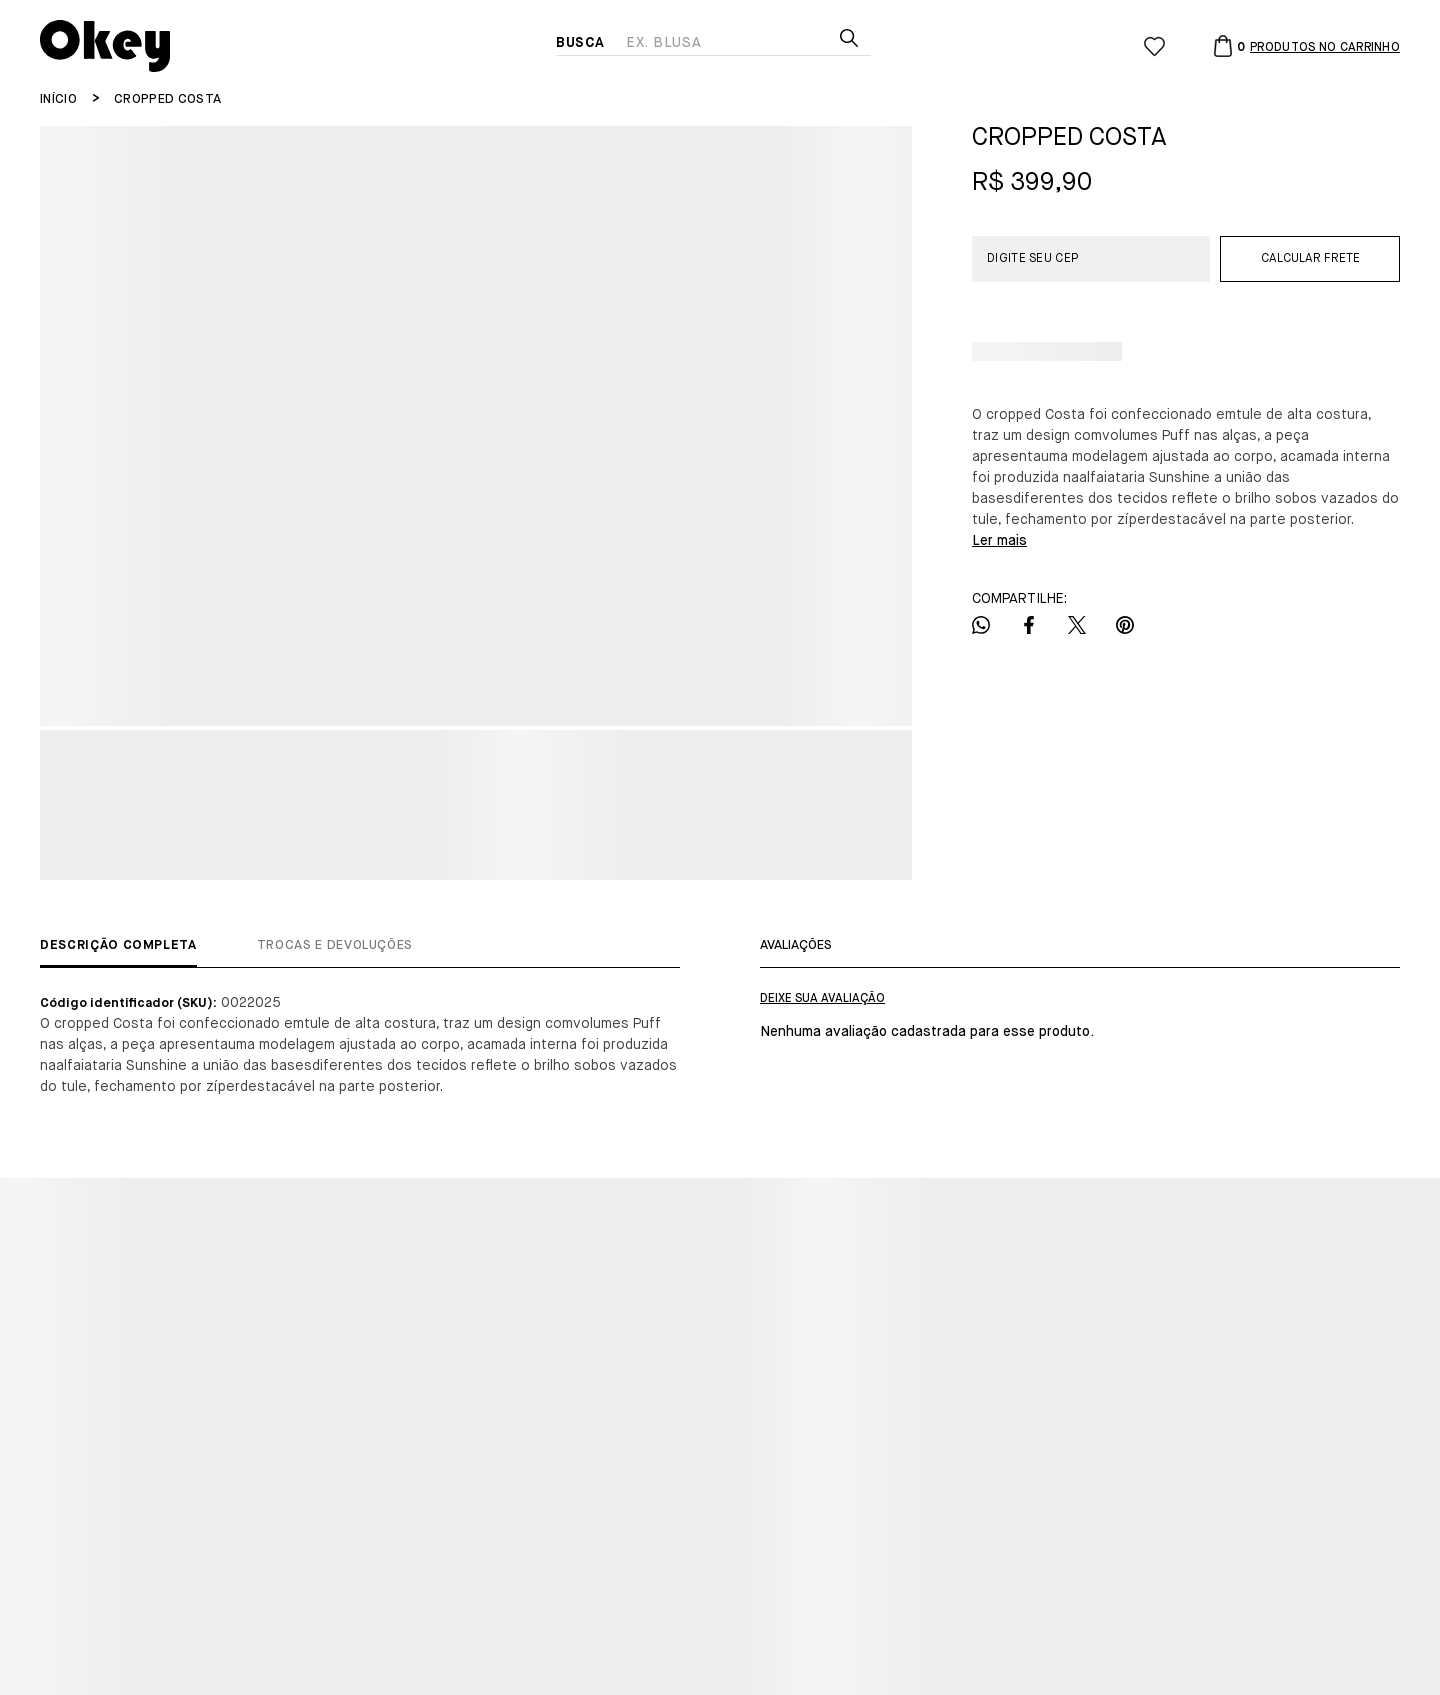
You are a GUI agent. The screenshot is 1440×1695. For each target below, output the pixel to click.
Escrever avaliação (822, 999)
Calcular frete (1310, 259)
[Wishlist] (1154, 46)
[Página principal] (298, 46)
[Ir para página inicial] (58, 99)
